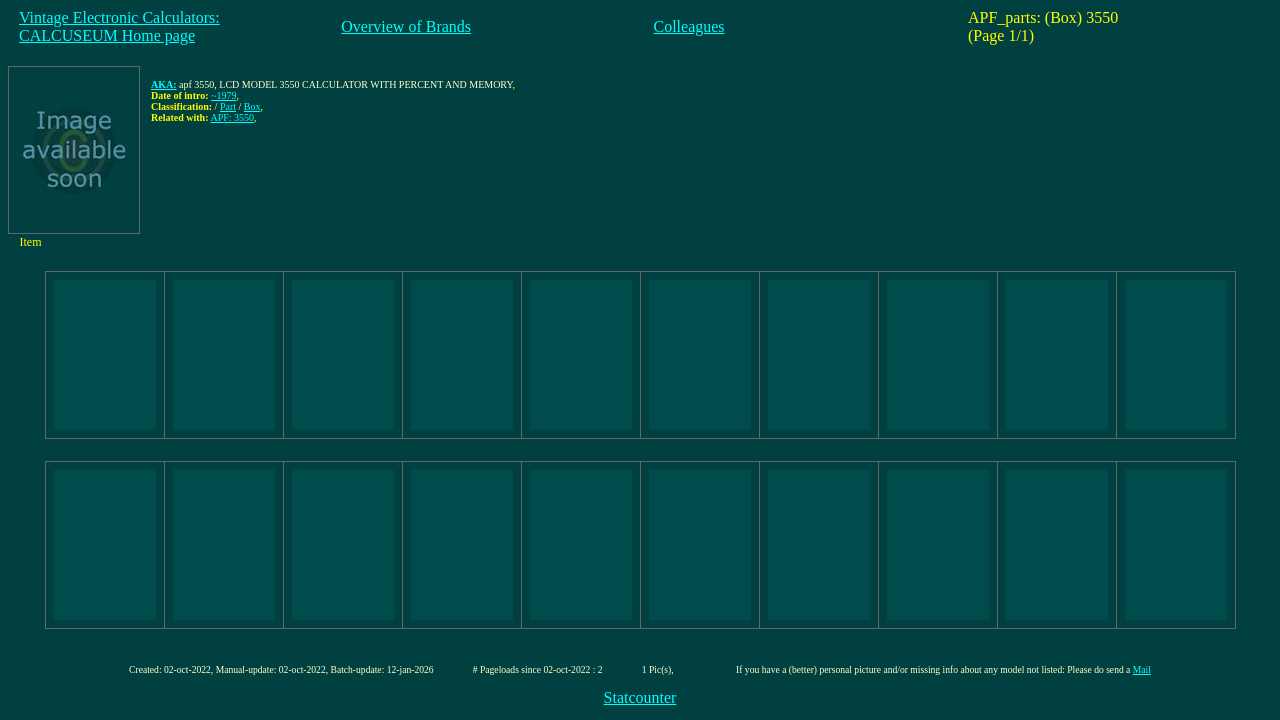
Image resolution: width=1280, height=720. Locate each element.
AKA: (164, 84)
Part (228, 106)
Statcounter (640, 697)
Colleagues (689, 26)
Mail (1142, 669)
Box (252, 106)
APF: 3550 (232, 117)
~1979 (223, 95)
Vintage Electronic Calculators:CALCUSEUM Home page (119, 26)
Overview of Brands (406, 26)
